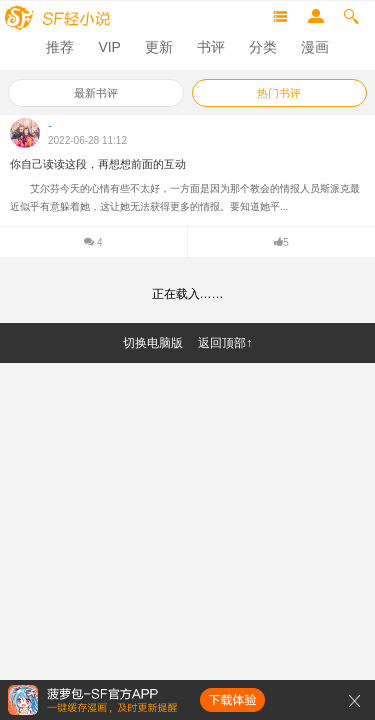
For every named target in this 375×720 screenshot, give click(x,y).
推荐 (60, 47)
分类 (263, 47)
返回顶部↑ (225, 343)
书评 (211, 47)
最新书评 (96, 93)
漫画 (315, 47)
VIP (109, 47)
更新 (159, 47)
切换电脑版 (153, 343)
